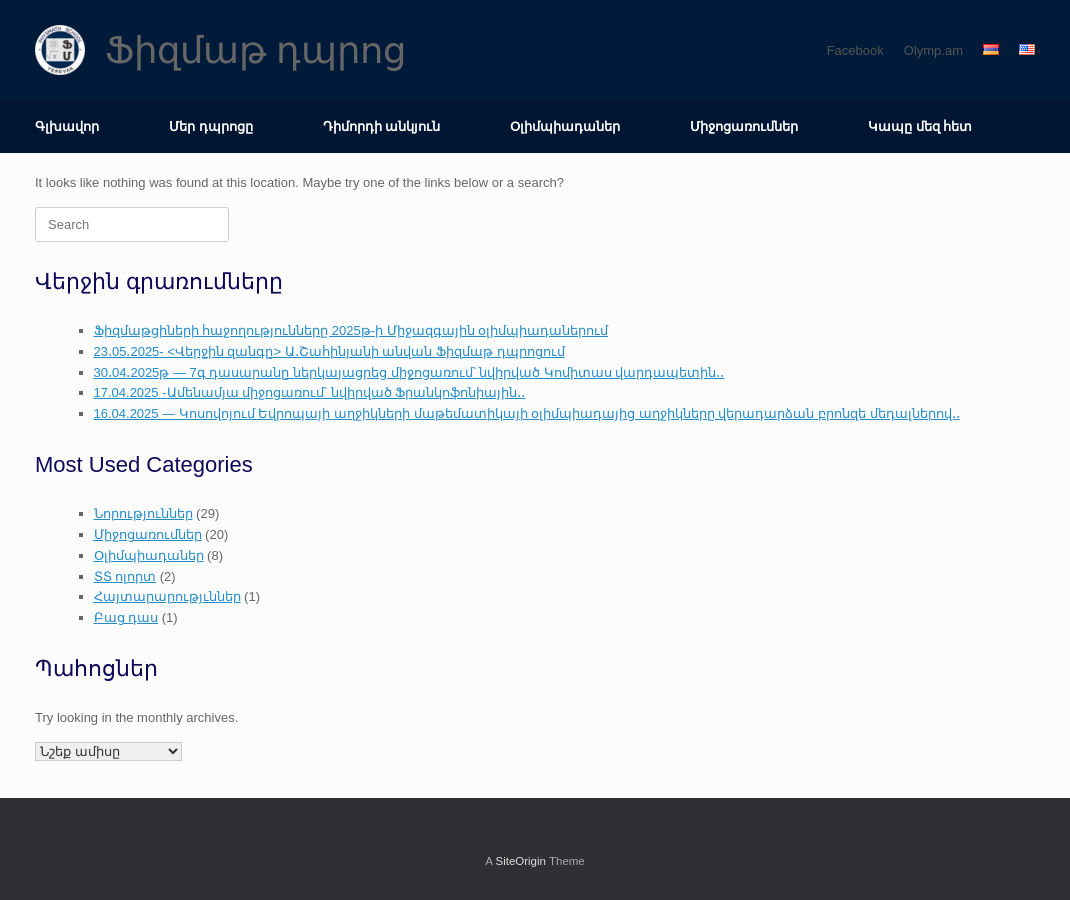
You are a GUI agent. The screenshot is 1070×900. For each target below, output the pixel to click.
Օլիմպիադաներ (565, 126)
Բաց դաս (126, 617)
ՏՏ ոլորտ (125, 576)
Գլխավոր (67, 126)
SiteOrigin (520, 861)
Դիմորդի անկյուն (382, 126)
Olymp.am (933, 50)
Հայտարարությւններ (167, 596)
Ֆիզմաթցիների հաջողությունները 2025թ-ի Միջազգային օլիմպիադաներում (351, 330)
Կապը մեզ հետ (920, 126)
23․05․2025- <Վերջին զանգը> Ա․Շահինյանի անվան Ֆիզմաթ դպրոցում (329, 351)
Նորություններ (143, 513)
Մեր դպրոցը (211, 126)
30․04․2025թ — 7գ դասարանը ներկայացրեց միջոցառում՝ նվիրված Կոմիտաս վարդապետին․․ (409, 372)
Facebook (855, 50)
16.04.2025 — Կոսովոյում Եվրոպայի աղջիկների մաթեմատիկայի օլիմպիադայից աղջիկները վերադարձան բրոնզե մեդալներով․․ (527, 413)
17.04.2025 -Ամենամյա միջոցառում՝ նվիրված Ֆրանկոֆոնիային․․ (310, 392)
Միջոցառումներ (744, 126)
